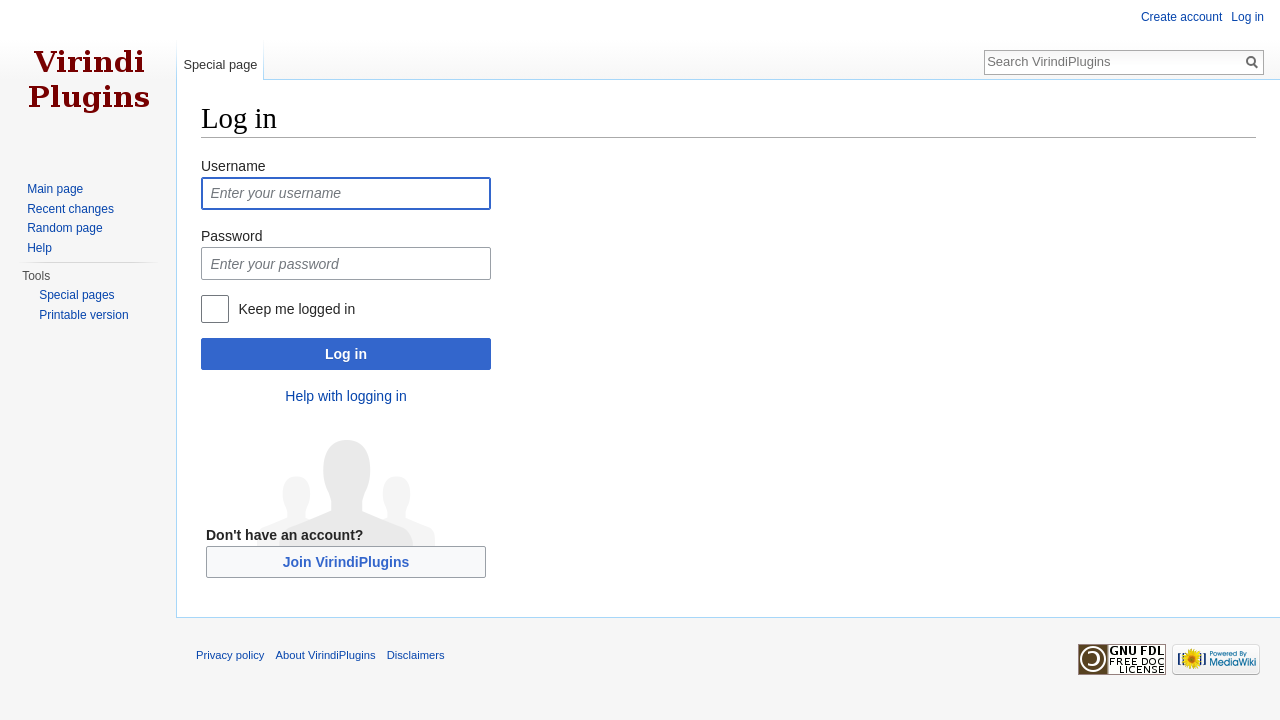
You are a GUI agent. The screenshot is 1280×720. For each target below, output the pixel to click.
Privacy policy (230, 655)
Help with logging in (345, 396)
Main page (55, 189)
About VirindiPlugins (326, 655)
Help (39, 248)
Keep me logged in (296, 309)
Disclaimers (416, 655)
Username (233, 166)
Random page (64, 228)
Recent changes (70, 209)
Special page (220, 64)
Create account (1181, 17)
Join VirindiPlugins (346, 562)
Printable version (83, 315)
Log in (346, 354)
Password (231, 236)
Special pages (76, 295)
